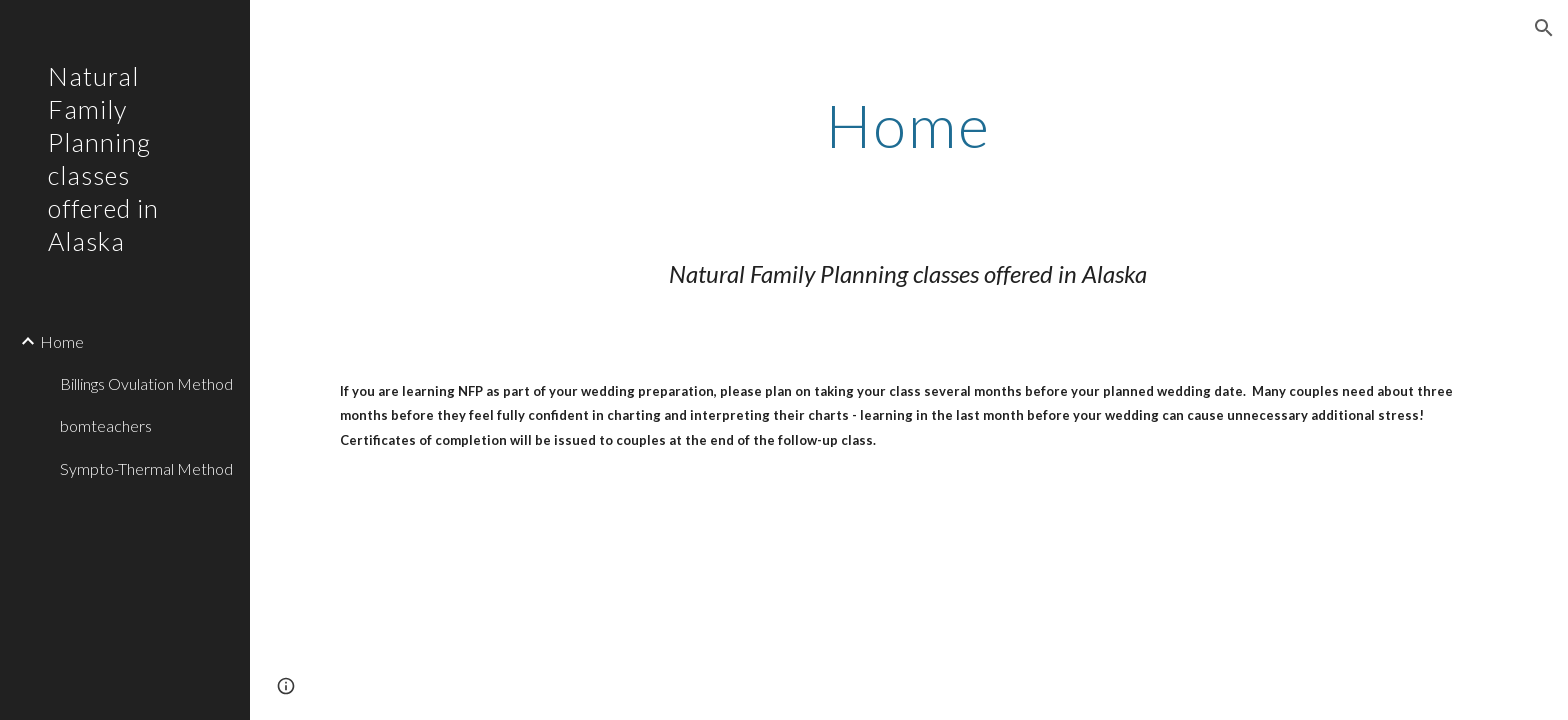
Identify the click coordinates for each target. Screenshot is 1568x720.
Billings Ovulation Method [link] (146, 383)
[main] (909, 125)
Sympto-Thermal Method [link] (146, 468)
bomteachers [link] (106, 425)
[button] (1544, 28)
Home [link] (62, 341)
